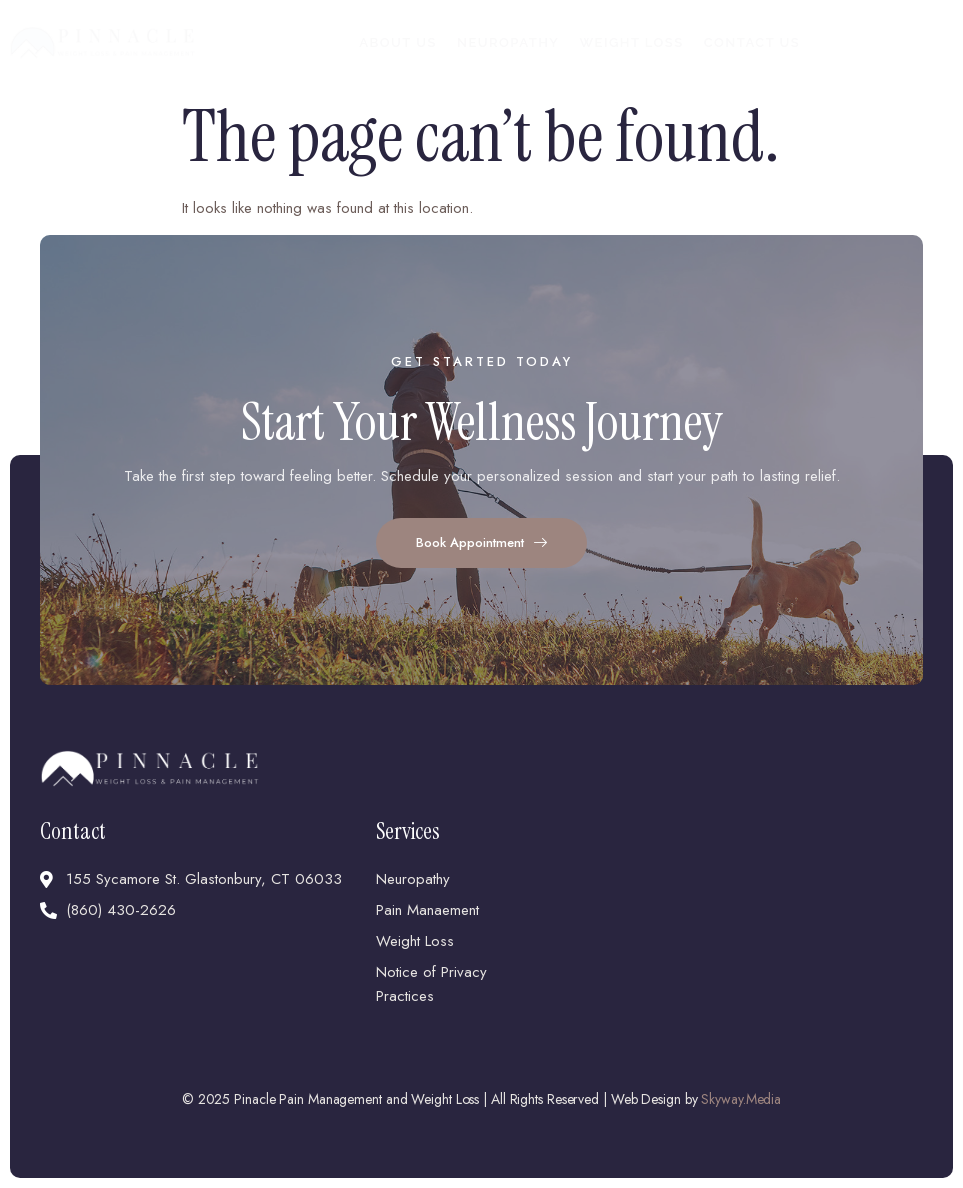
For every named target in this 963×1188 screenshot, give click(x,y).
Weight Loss (631, 42)
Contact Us (752, 42)
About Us (398, 42)
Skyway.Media (741, 1099)
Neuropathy (508, 42)
